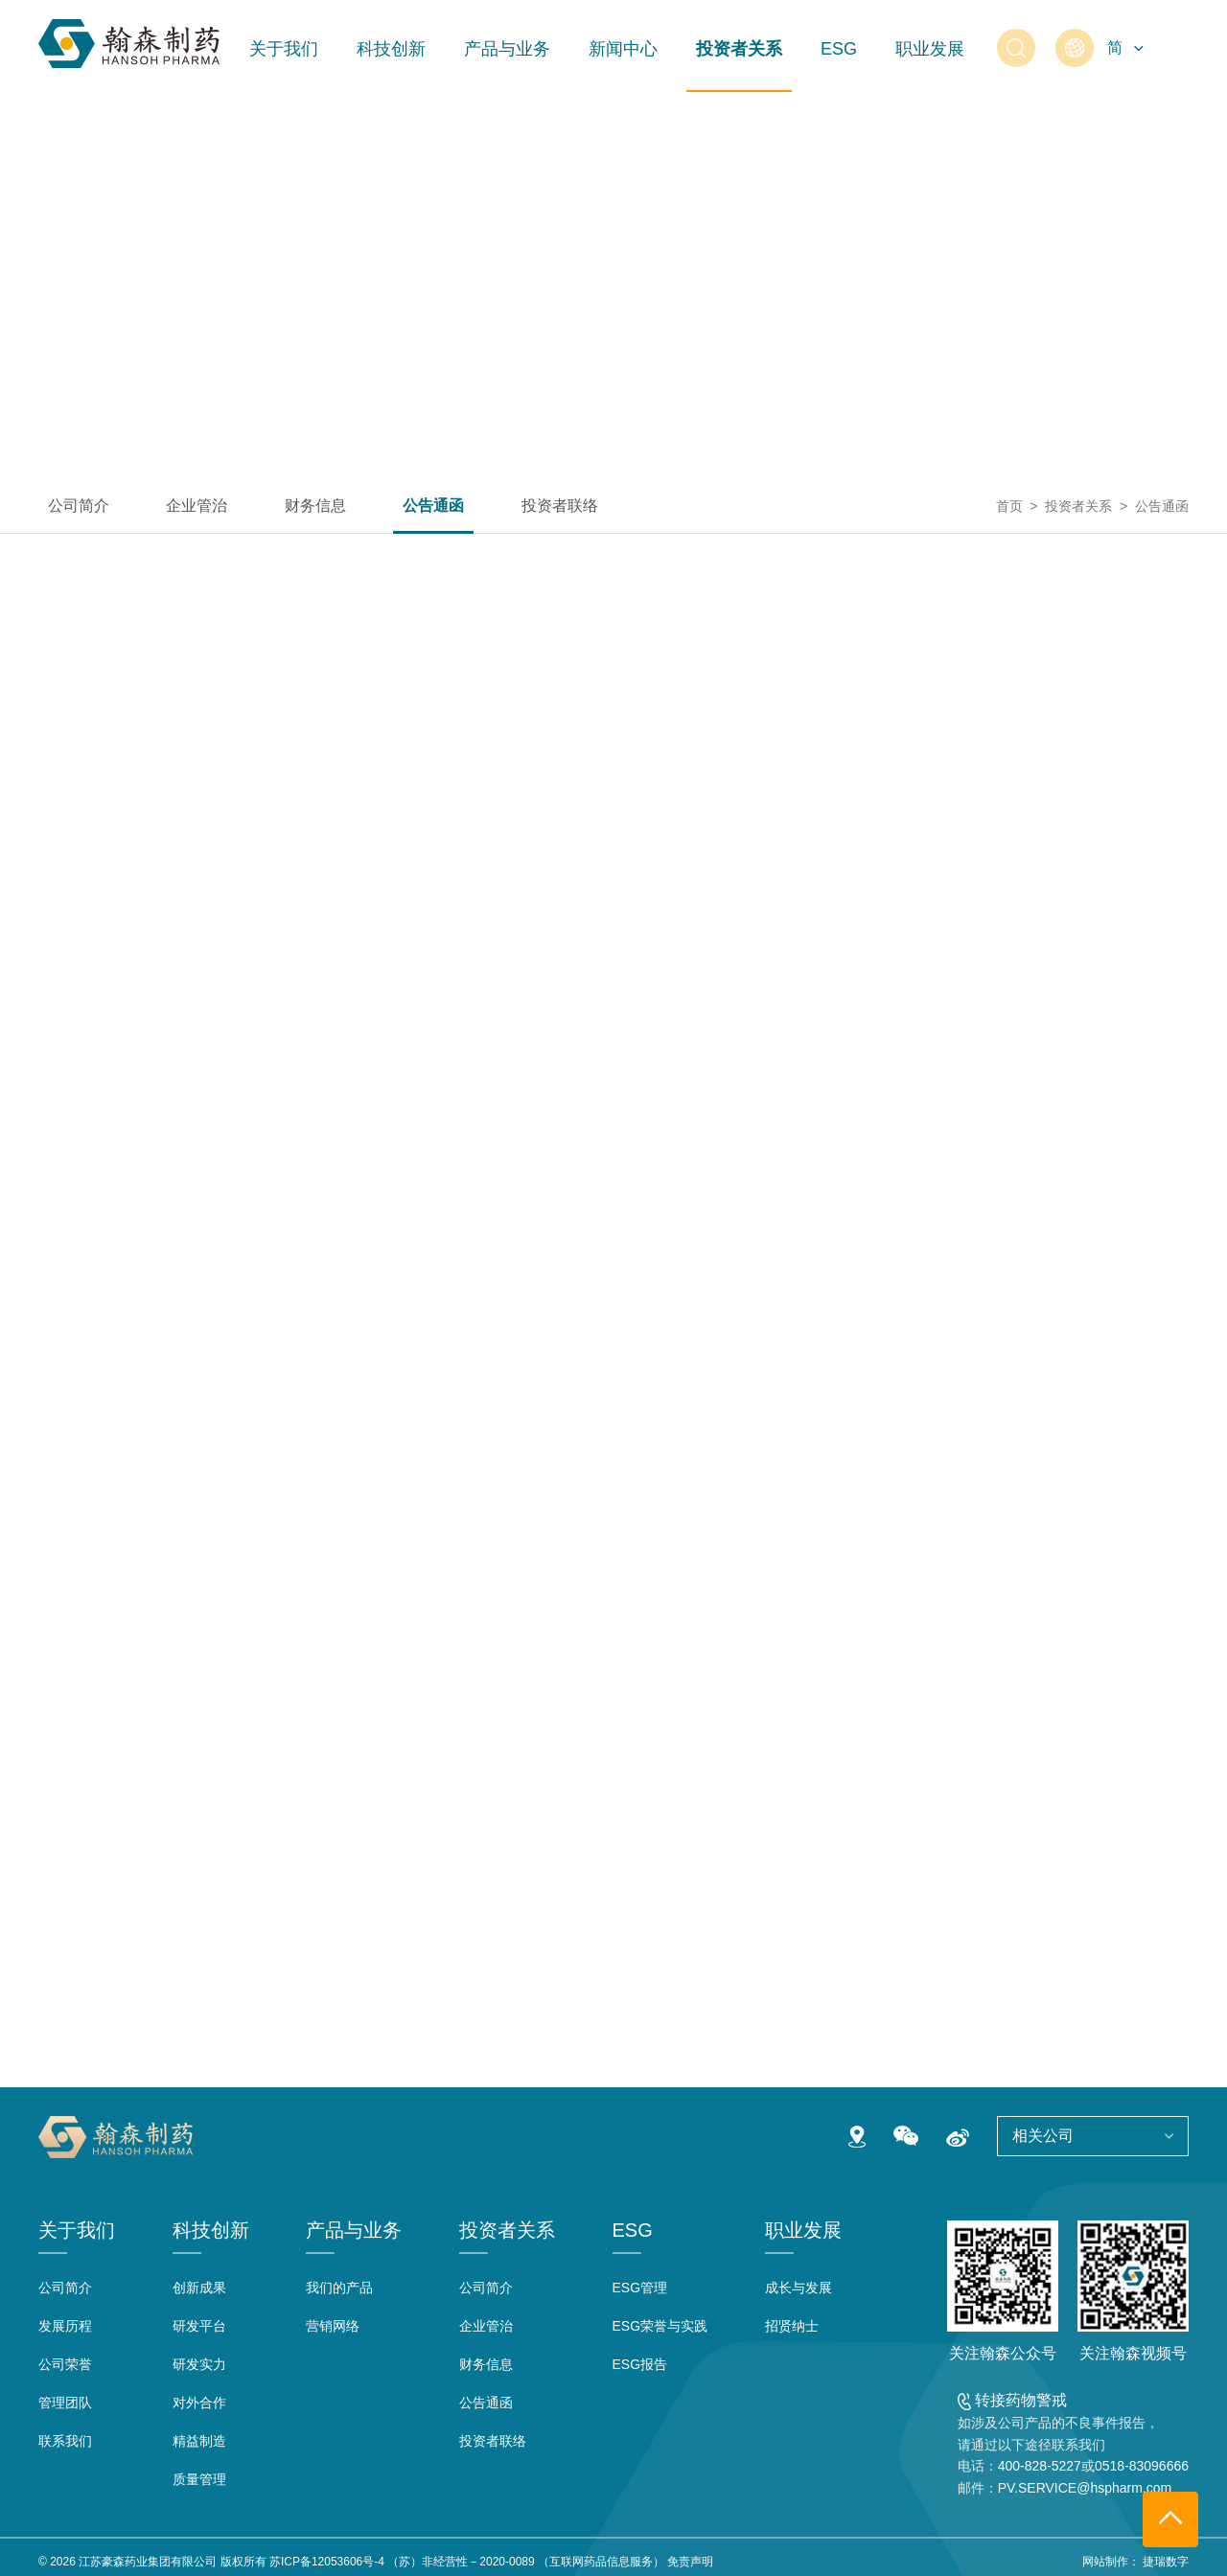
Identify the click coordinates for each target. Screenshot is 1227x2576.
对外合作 (199, 2402)
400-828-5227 (1039, 2465)
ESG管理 (640, 2287)
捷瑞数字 (1166, 2561)
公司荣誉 (65, 2364)
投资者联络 (559, 506)
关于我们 (283, 48)
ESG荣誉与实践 (660, 2326)
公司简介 (78, 506)
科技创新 (391, 48)
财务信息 (315, 506)
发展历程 (65, 2326)
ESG (839, 48)
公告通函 (433, 506)
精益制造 (199, 2441)
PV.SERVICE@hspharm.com (1085, 2488)
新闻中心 (623, 48)
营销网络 (332, 2326)
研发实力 (199, 2364)
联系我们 (65, 2441)
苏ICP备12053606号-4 (326, 2561)
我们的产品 (339, 2287)
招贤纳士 (792, 2326)
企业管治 (196, 506)
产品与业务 (507, 48)
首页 (1009, 506)
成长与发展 (798, 2287)
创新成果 (199, 2287)
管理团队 (65, 2402)
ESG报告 (640, 2364)
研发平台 (199, 2326)
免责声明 (690, 2561)
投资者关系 (739, 48)
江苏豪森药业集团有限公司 (148, 2561)
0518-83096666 (1142, 2465)
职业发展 (929, 48)
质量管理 (199, 2479)
